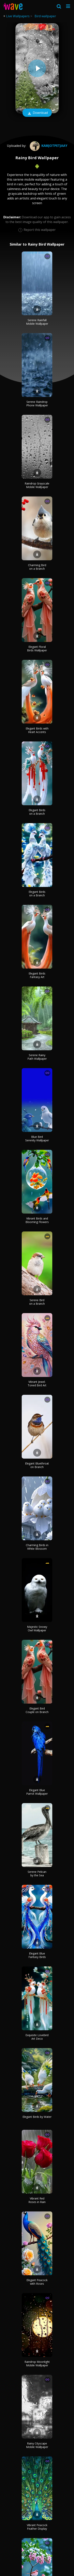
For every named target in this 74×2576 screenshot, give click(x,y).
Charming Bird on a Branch (37, 566)
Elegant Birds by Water (37, 2117)
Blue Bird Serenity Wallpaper (37, 1138)
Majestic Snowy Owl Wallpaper (37, 1628)
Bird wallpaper (45, 16)
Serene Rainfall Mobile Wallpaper (37, 321)
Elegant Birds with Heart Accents (37, 730)
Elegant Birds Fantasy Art (37, 975)
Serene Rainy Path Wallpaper (37, 1056)
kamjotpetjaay (48, 146)
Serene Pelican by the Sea (37, 1873)
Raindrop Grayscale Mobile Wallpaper (37, 485)
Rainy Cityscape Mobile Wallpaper (37, 2445)
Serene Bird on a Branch (37, 1301)
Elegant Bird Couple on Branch (37, 1710)
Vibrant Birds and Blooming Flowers (37, 1220)
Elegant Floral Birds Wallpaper (37, 648)
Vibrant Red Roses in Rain (37, 2200)
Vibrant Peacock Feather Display (37, 2526)
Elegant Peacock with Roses (37, 2281)
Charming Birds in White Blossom (37, 1546)
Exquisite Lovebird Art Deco (37, 2036)
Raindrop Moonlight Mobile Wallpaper (37, 2363)
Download (37, 113)
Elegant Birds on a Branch (37, 811)
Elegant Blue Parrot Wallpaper (37, 1791)
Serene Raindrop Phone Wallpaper (37, 403)
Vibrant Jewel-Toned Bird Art (37, 1383)
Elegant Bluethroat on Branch (37, 1465)
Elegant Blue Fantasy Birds (37, 1955)
